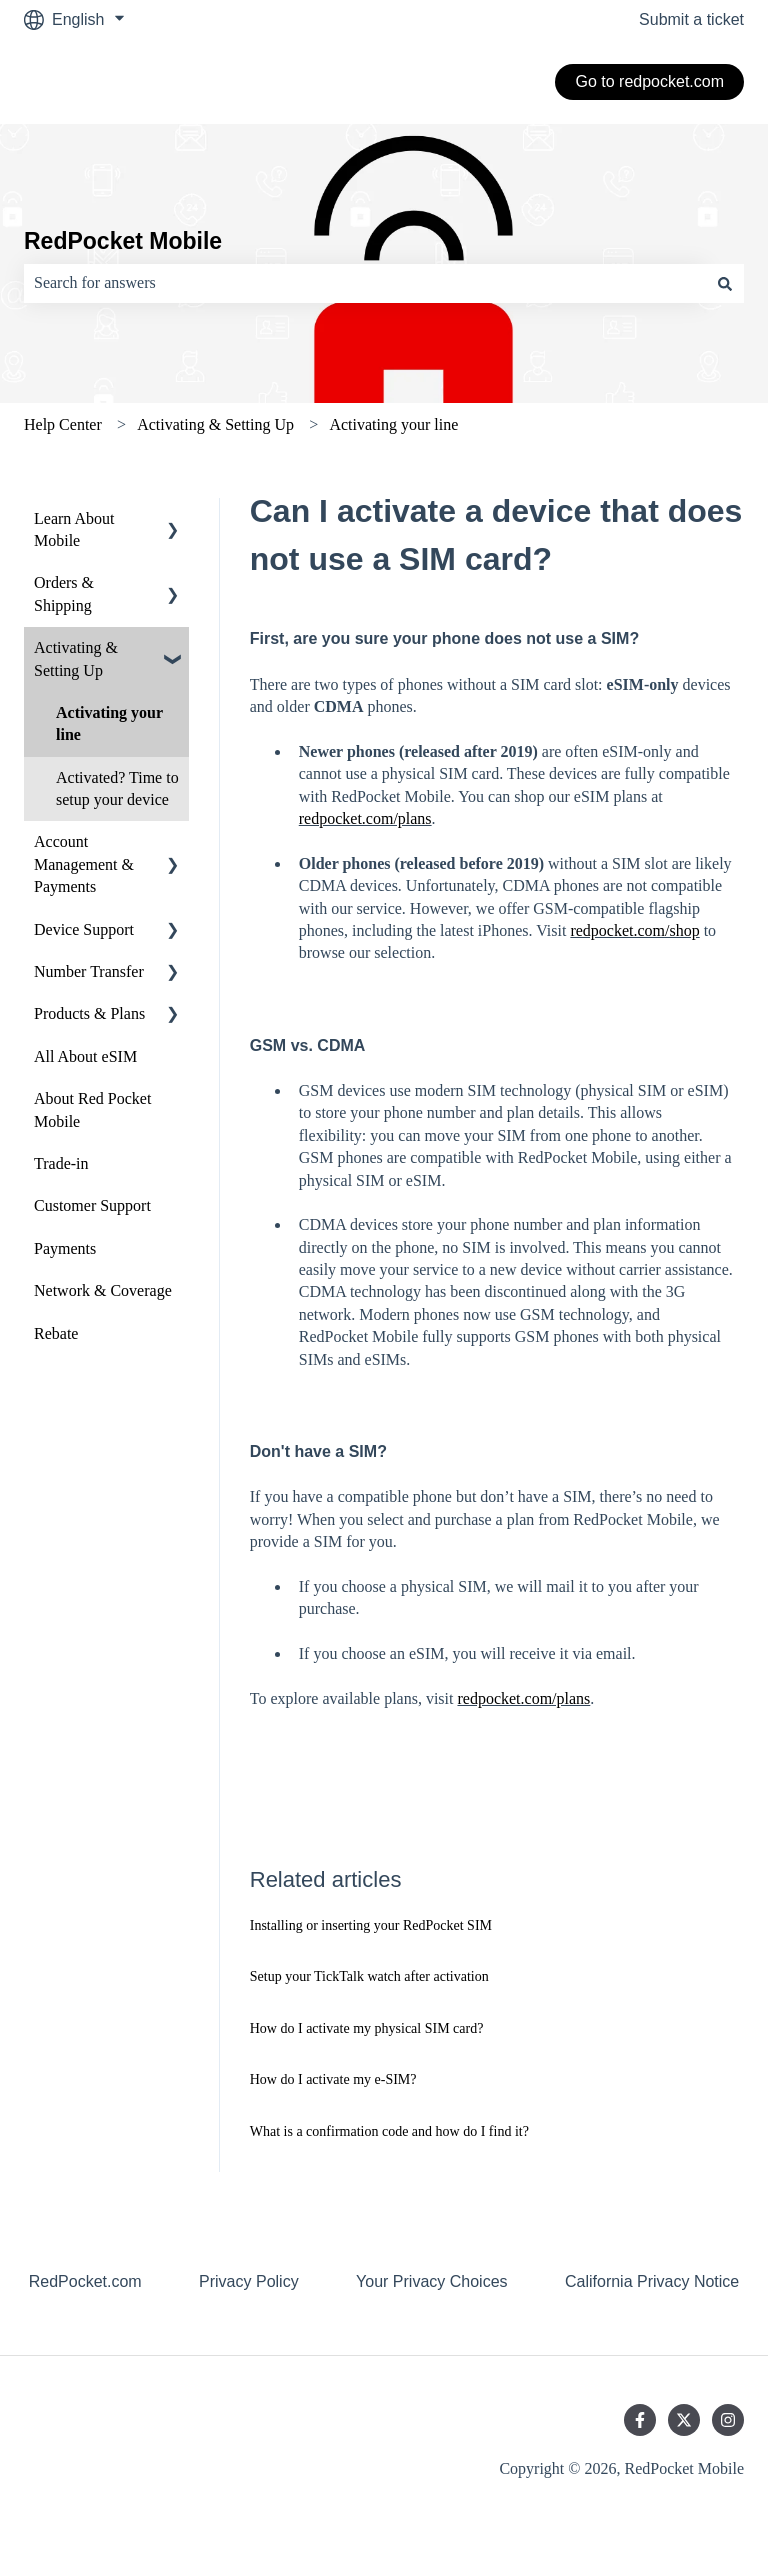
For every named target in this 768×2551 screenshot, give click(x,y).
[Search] (725, 283)
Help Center (63, 424)
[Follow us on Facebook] (640, 2420)
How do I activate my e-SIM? (333, 2079)
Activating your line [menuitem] (109, 723)
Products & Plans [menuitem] (89, 1013)
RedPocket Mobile (123, 241)
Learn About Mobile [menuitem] (74, 529)
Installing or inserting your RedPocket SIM (371, 1925)
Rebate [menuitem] (56, 1333)
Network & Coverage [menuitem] (103, 1290)
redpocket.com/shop (634, 930)
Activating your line (393, 424)
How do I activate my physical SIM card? (367, 2028)
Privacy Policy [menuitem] (249, 2281)
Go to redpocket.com (649, 81)
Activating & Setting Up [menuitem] (76, 658)
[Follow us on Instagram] (728, 2420)
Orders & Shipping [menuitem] (64, 593)
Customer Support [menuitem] (92, 1205)
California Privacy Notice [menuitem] (652, 2281)
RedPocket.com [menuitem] (85, 2281)
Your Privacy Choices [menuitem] (431, 2281)
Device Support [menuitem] (84, 929)
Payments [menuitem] (65, 1248)
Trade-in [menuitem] (61, 1163)
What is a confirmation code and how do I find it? (389, 2131)
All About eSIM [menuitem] (85, 1056)
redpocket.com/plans (365, 818)
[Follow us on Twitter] (684, 2420)
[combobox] (365, 283)
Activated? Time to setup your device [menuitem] (117, 788)
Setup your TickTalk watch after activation (369, 1976)
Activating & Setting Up (215, 424)
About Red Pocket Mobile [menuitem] (92, 1109)
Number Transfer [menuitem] (89, 971)
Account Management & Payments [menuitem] (84, 864)
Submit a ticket (691, 19)
